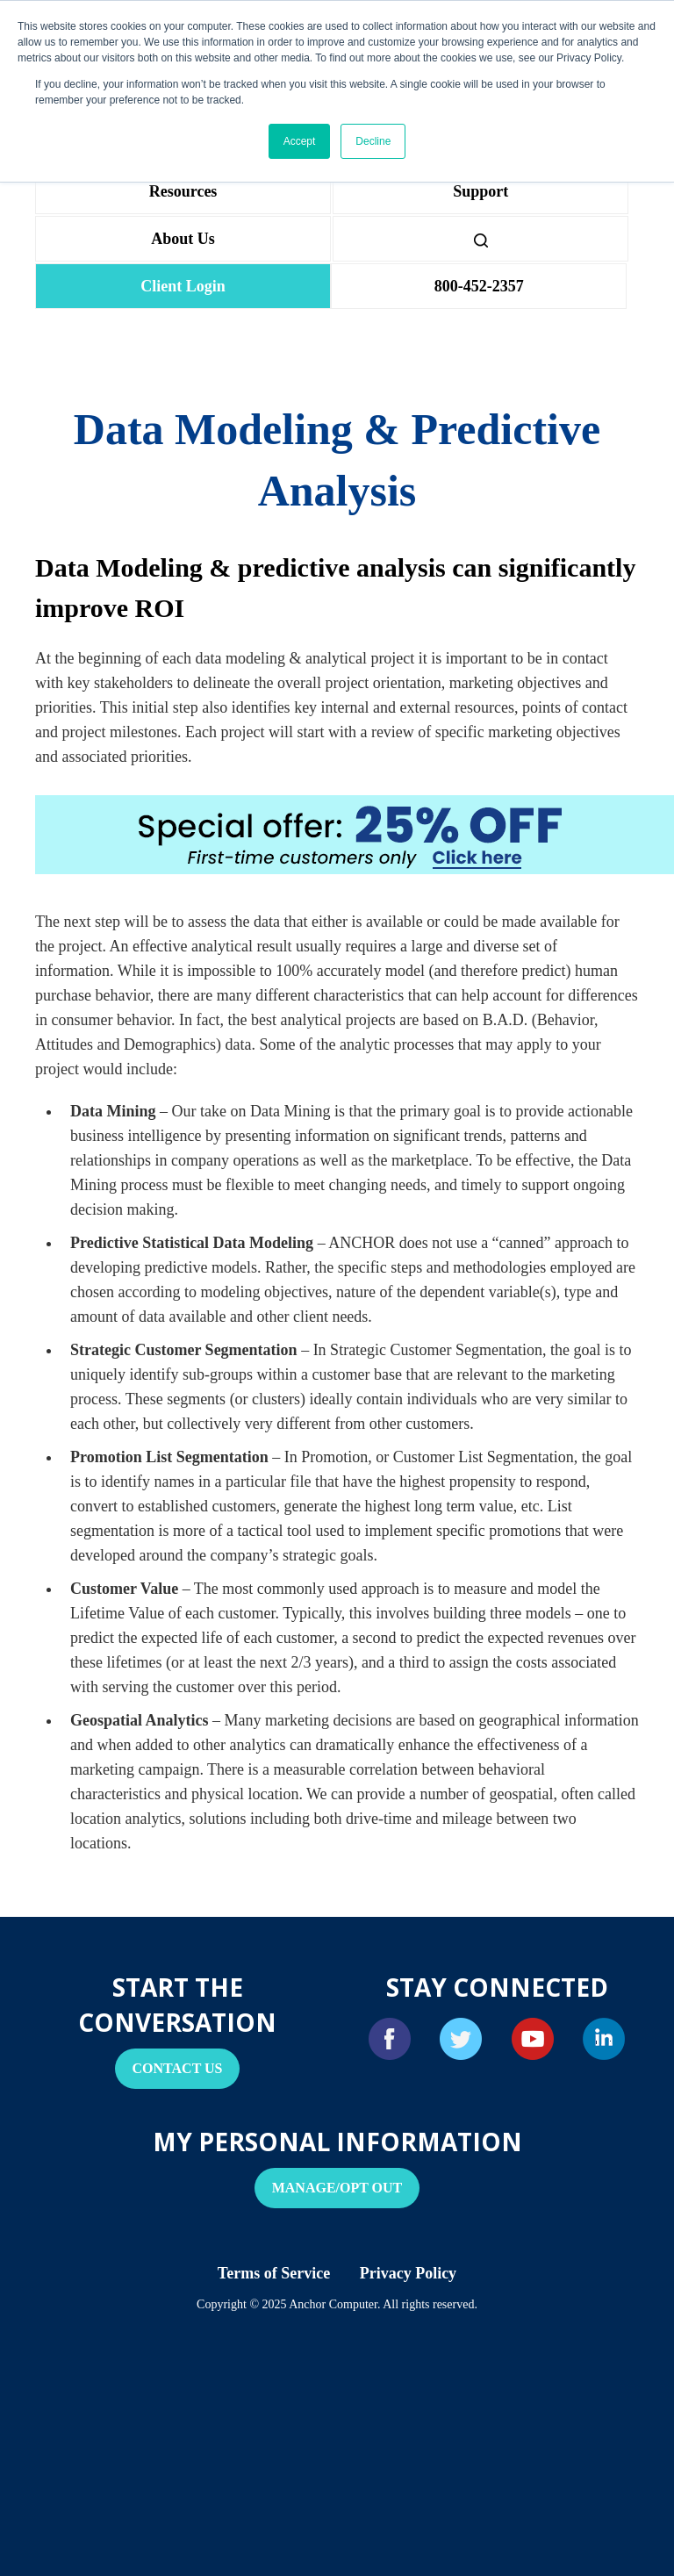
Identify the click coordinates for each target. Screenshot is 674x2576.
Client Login (183, 286)
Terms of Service (274, 2273)
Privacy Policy (408, 2273)
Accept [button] (299, 141)
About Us (183, 239)
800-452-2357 (479, 286)
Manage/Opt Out (337, 2187)
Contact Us (178, 2068)
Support (480, 191)
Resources (183, 191)
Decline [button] (373, 141)
